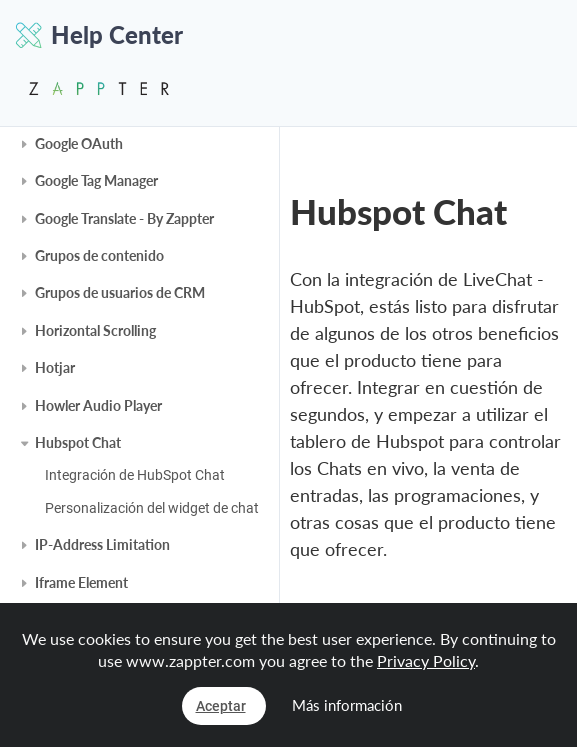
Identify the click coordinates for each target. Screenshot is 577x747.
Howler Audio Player (98, 405)
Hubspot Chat (78, 442)
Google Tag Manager (96, 180)
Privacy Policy (426, 660)
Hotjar (55, 367)
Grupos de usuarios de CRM (120, 292)
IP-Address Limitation (102, 544)
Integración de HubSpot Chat (135, 475)
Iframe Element (81, 582)
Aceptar (221, 706)
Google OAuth (79, 143)
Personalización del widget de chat (152, 508)
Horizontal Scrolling (95, 330)
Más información (347, 705)
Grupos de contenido (99, 255)
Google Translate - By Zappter (124, 218)
